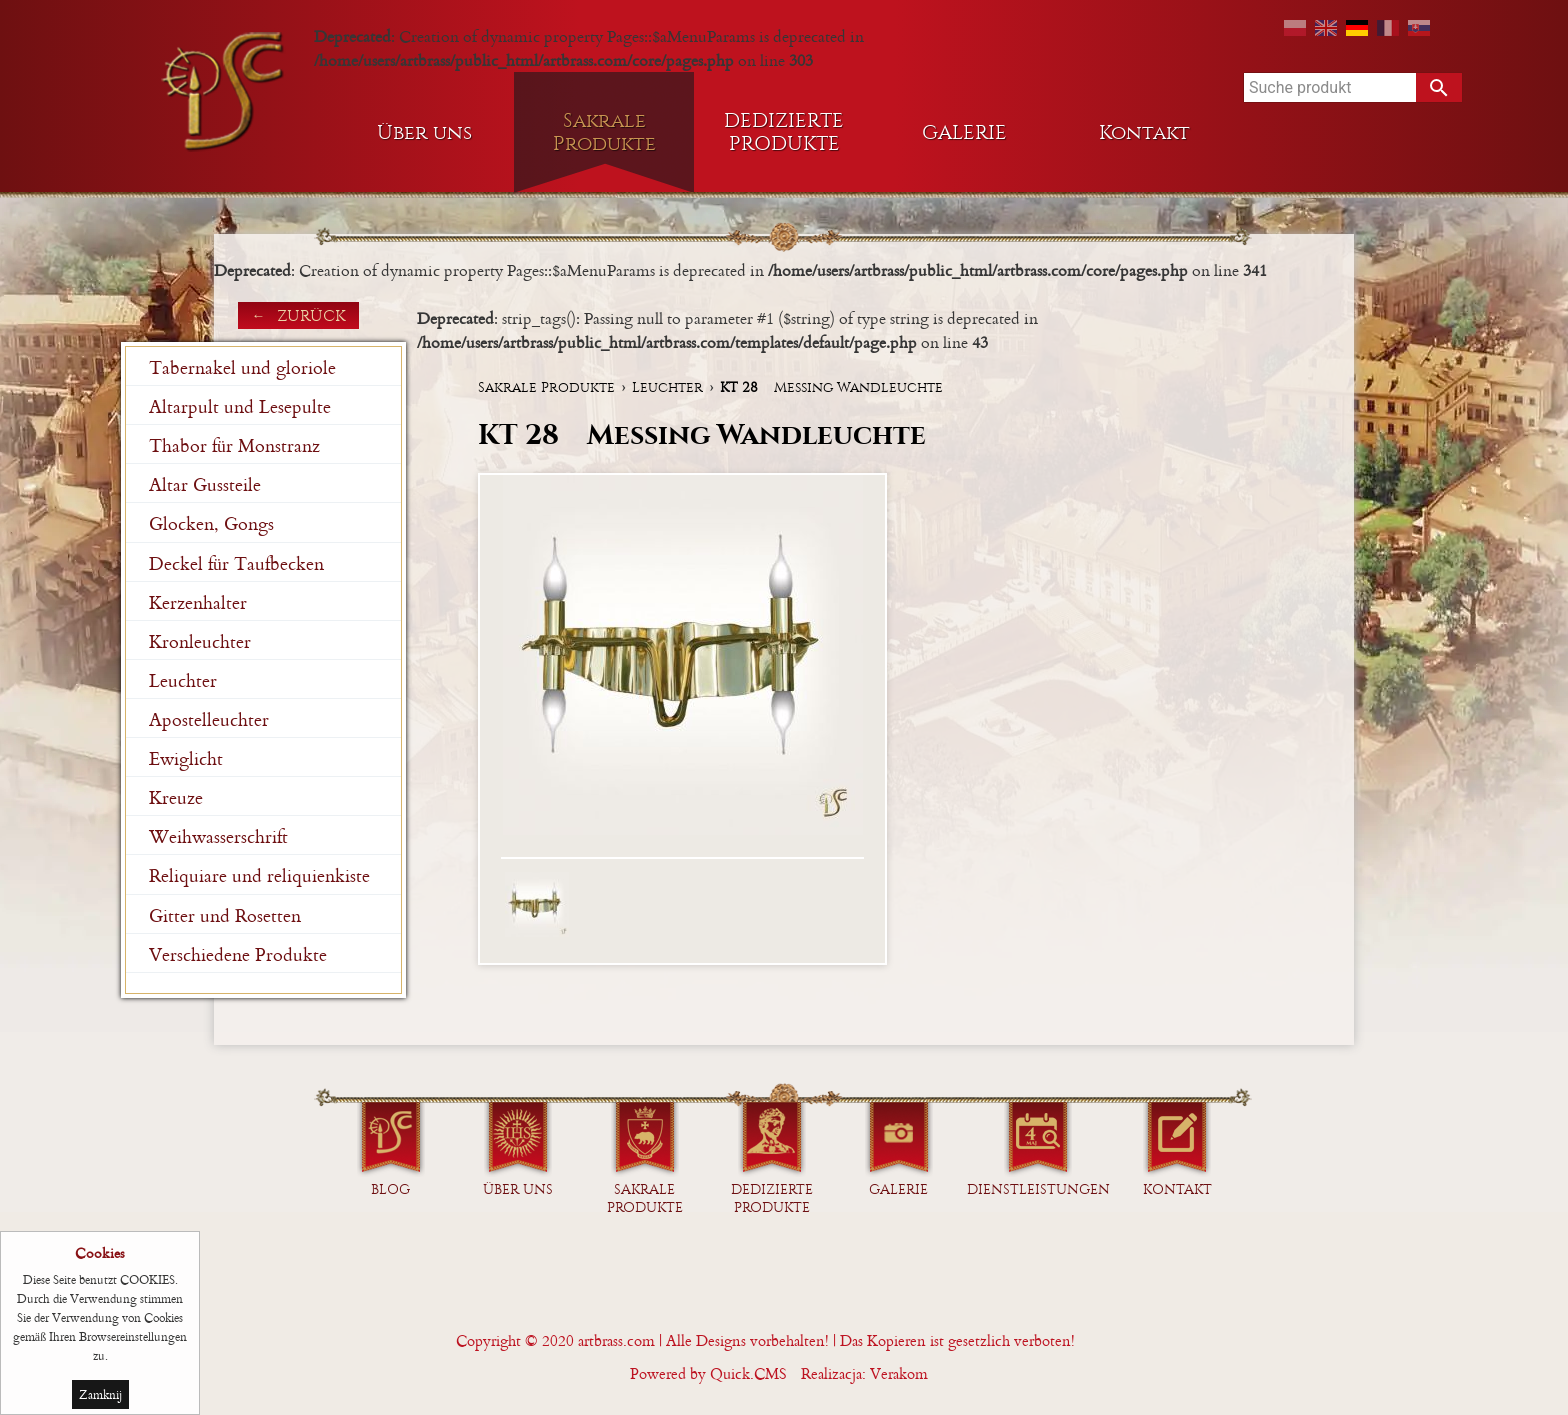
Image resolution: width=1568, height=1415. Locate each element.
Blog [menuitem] (390, 1189)
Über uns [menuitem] (424, 132)
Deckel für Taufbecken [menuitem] (236, 563)
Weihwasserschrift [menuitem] (218, 836)
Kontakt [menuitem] (1144, 132)
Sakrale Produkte (546, 387)
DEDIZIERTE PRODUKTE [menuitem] (784, 132)
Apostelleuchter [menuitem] (209, 719)
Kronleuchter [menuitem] (200, 641)
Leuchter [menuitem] (183, 680)
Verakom (899, 1373)
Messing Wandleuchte (831, 387)
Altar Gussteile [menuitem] (205, 484)
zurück (311, 315)
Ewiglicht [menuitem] (186, 758)
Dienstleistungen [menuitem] (1038, 1189)
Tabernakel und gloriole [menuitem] (242, 367)
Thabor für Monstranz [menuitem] (234, 445)
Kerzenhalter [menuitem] (198, 602)
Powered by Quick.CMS (708, 1373)
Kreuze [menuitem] (176, 797)
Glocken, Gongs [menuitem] (211, 523)
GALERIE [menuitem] (964, 132)
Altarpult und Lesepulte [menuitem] (240, 406)
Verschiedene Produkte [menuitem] (238, 954)
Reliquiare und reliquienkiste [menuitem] (259, 875)
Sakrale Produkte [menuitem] (604, 132)
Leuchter (667, 387)
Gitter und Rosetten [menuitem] (225, 915)
